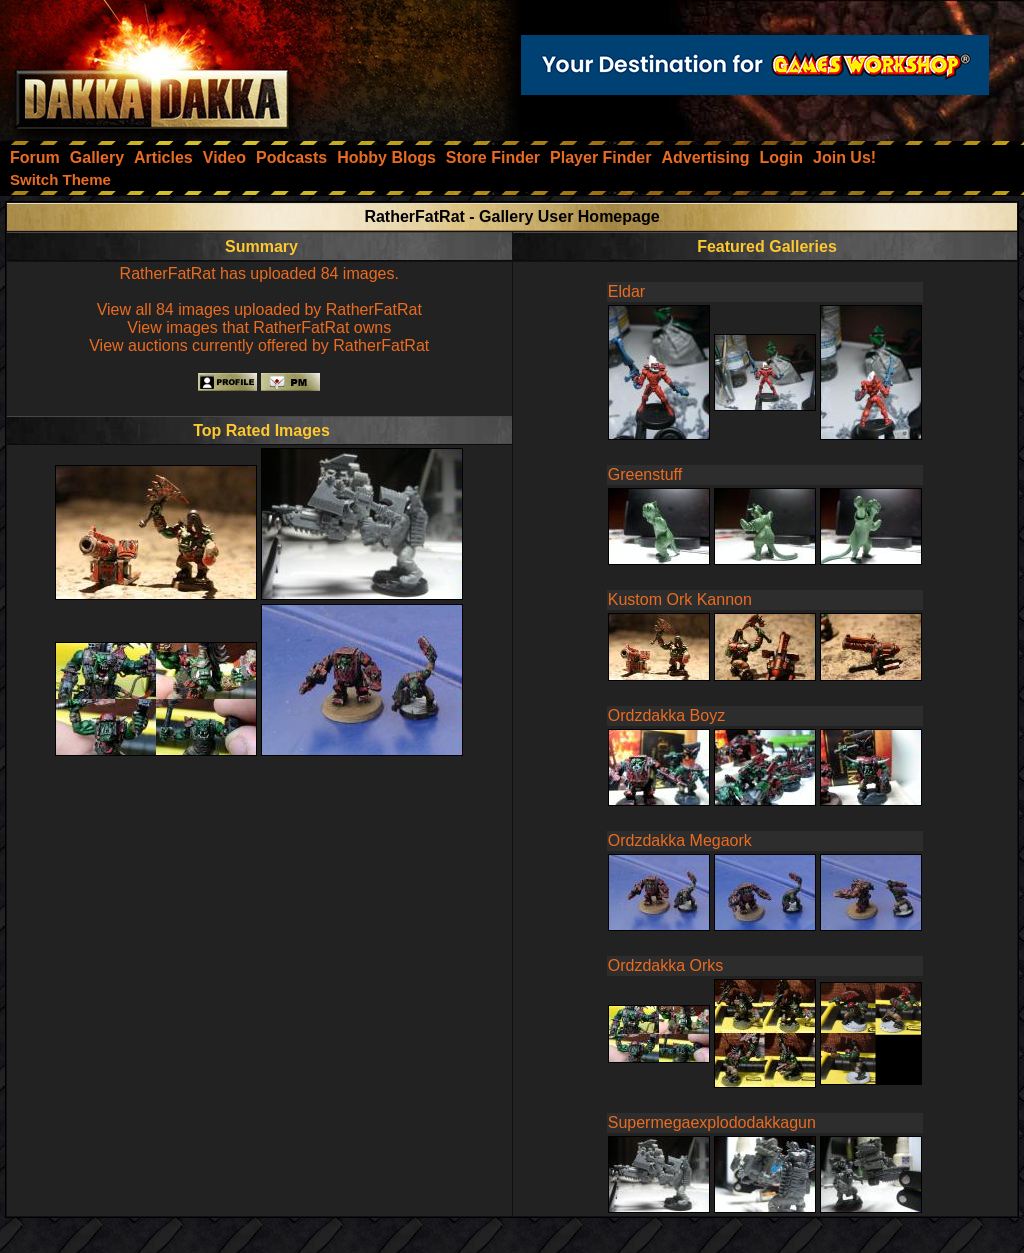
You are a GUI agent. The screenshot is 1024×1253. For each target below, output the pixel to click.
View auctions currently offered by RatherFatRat (259, 345)
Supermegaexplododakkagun (712, 1122)
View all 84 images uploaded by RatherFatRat (259, 309)
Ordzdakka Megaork (680, 840)
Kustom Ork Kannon (680, 599)
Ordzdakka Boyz (666, 715)
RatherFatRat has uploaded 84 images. (259, 273)
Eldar (626, 291)
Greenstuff (645, 474)
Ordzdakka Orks (666, 965)
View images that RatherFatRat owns (259, 327)
